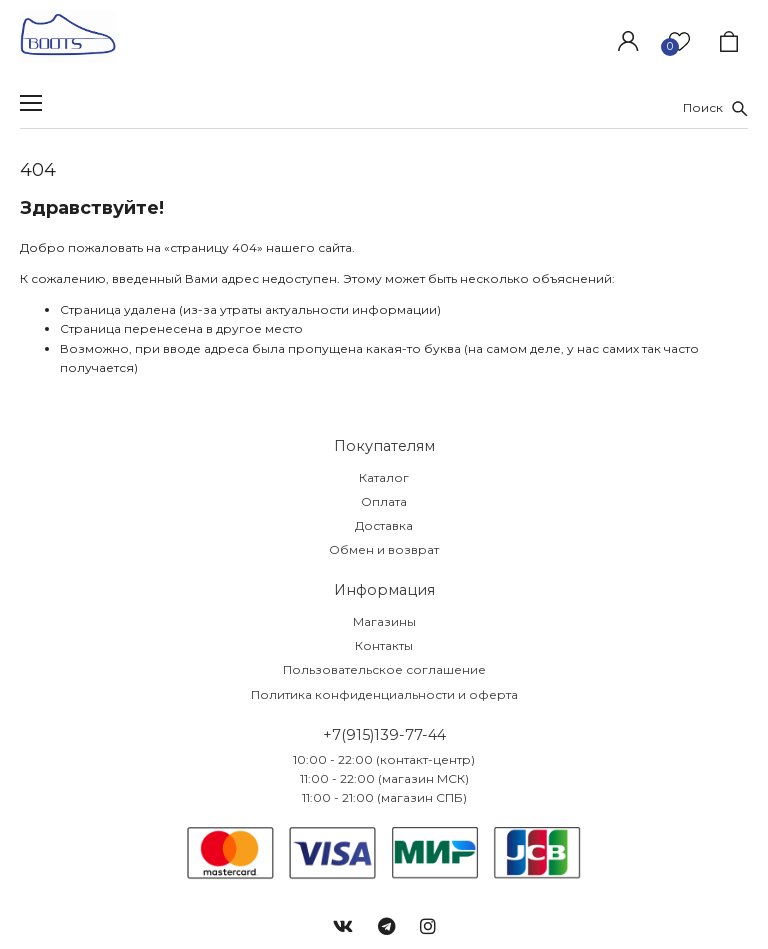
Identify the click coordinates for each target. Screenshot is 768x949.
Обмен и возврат (384, 549)
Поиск (715, 107)
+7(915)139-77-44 (384, 735)
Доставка (384, 525)
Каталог (384, 477)
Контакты (384, 645)
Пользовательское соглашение (384, 669)
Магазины (384, 621)
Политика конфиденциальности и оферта (384, 694)
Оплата (384, 501)
